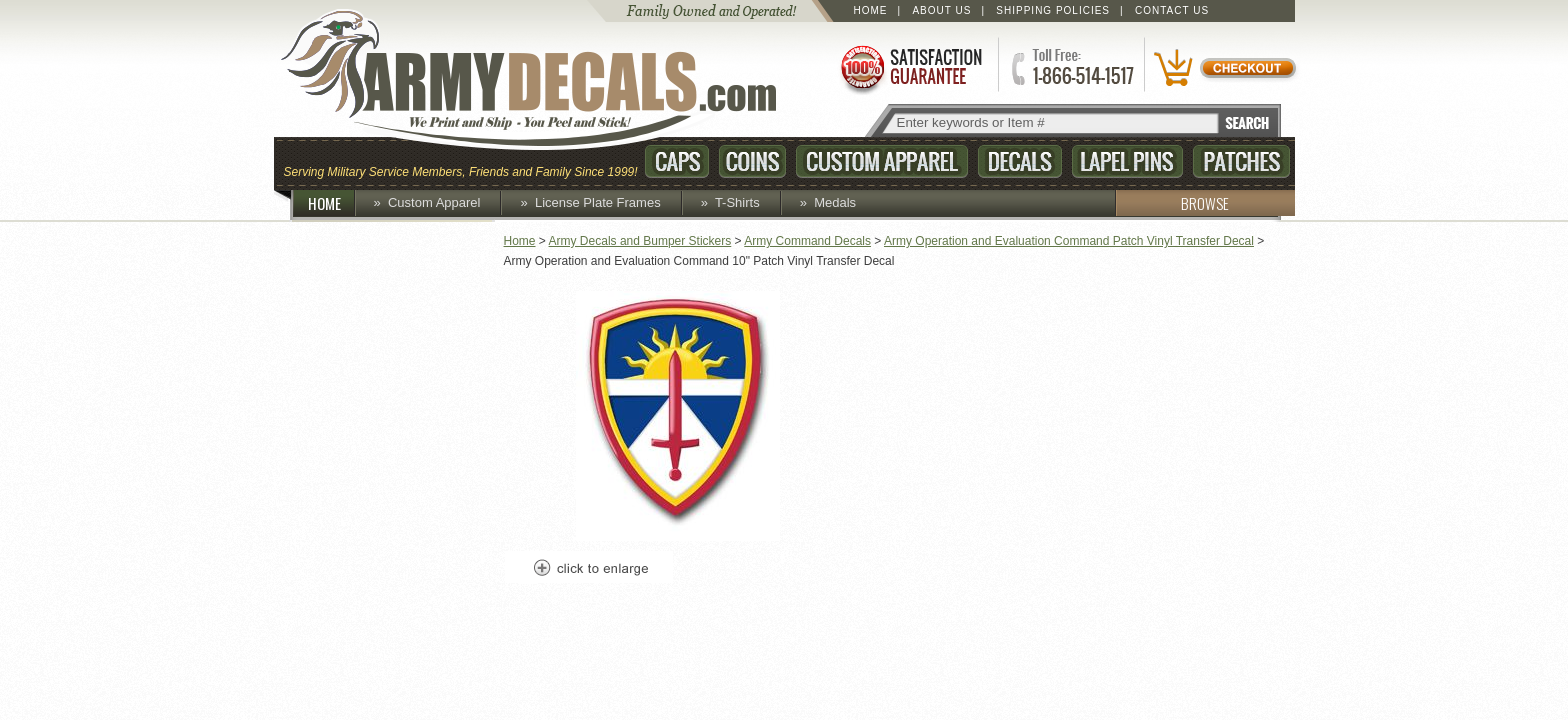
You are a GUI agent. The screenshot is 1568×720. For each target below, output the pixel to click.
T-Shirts (737, 202)
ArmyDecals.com (548, 80)
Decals (1020, 161)
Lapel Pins (1127, 161)
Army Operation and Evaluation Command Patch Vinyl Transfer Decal (1069, 241)
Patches (1241, 161)
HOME (332, 203)
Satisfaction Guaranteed (910, 67)
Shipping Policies (1053, 10)
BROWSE (1172, 203)
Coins (752, 161)
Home (871, 10)
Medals (835, 202)
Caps (677, 161)
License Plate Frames (598, 202)
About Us (941, 10)
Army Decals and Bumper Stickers (640, 241)
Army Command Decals (807, 241)
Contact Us (1172, 10)
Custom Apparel (882, 161)
